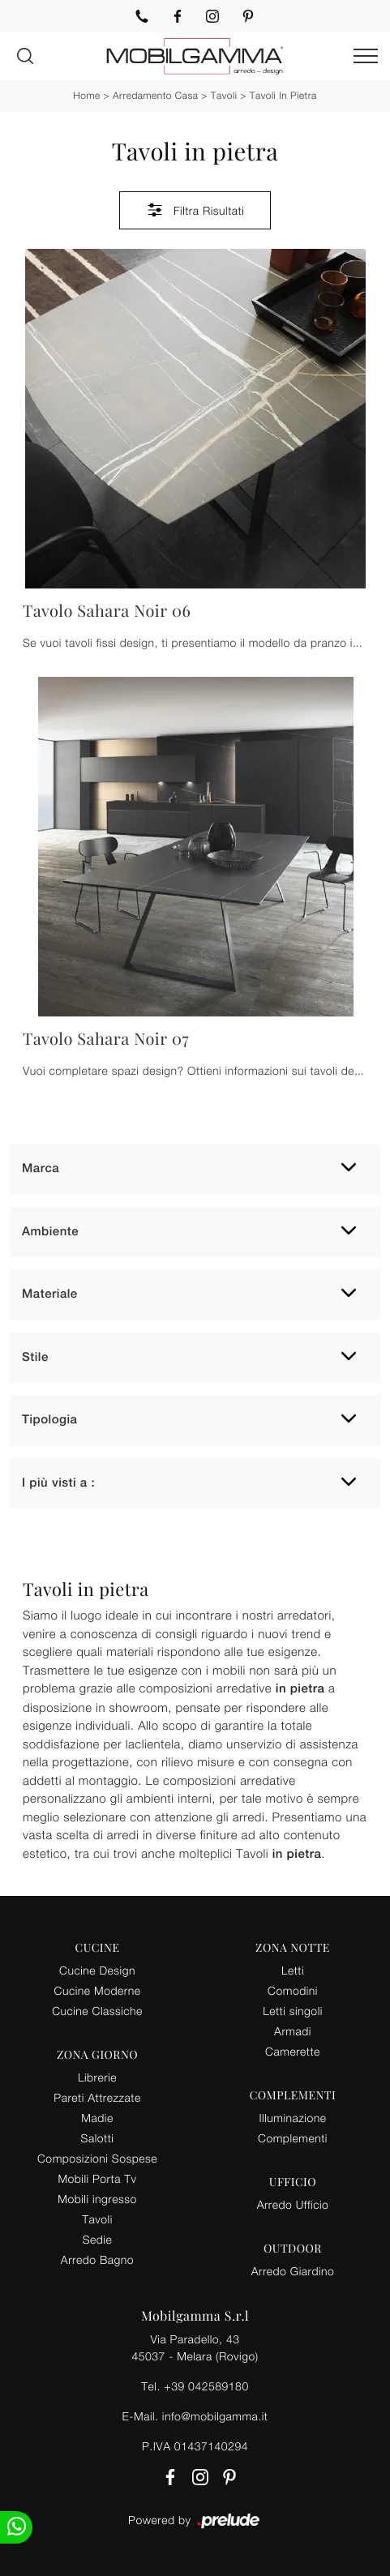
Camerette (292, 2051)
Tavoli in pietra (283, 95)
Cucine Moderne (97, 1990)
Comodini (293, 1990)
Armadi (292, 2031)
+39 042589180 (206, 2386)
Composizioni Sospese (97, 2158)
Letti (292, 1970)
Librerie (97, 2077)
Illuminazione (293, 2118)
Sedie (97, 2239)
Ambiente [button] (50, 1232)
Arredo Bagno (97, 2259)
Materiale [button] (50, 1294)
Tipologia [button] (49, 1420)
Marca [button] (40, 1168)
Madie (97, 2118)
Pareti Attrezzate (97, 2097)
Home (86, 95)
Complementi (293, 2138)
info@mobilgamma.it (215, 2416)
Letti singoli (293, 2011)
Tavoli (224, 95)
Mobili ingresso (97, 2199)
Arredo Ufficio (293, 2204)
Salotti (97, 2138)
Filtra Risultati (195, 210)
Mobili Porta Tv (97, 2178)
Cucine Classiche (97, 2011)
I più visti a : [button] (58, 1483)
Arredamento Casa (155, 95)
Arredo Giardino (293, 2271)
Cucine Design (97, 1970)
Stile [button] (35, 1357)
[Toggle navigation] (366, 57)
